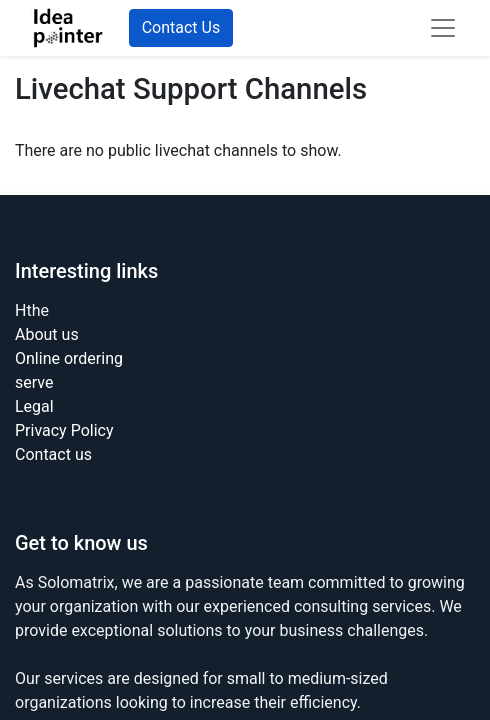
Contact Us (181, 27)
